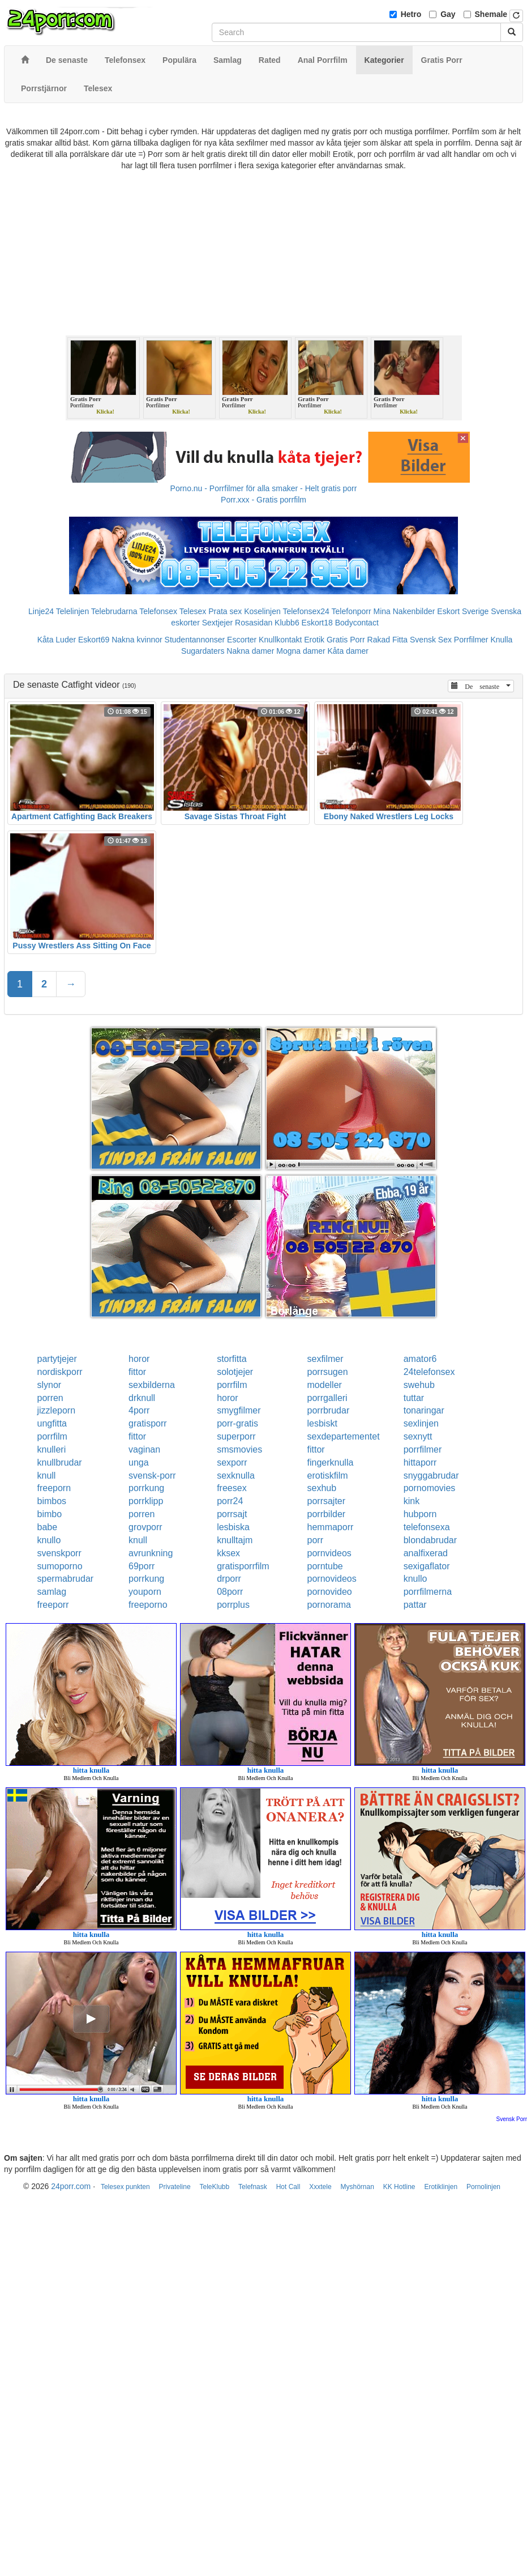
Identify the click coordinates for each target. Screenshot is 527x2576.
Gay (447, 14)
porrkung (146, 1488)
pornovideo (329, 1591)
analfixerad (426, 1553)
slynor (49, 1385)
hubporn (420, 1514)
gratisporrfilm (243, 1566)
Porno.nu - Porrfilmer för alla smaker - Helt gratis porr (263, 488)
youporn (144, 1591)
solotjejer (235, 1372)
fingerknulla (330, 1462)
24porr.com (71, 2186)
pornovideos (332, 1578)
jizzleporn (56, 1410)
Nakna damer (250, 650)
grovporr (145, 1527)
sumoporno (60, 1566)
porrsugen (327, 1372)
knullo (49, 1540)
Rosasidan (253, 622)
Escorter (241, 639)
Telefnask (252, 2187)
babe (47, 1527)
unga (138, 1462)
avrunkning (150, 1553)
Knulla (501, 639)
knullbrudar (59, 1462)
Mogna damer (300, 650)
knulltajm (234, 1540)
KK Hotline (399, 2187)
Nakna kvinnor (137, 639)
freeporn (54, 1488)
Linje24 (41, 611)
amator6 (420, 1359)
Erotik (314, 639)
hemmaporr (330, 1527)
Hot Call (288, 2187)
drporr (229, 1578)
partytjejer (57, 1359)
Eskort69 (93, 639)
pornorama (329, 1605)
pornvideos (329, 1553)
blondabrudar (430, 1540)
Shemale (491, 14)
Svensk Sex (431, 639)
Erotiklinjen (440, 2187)
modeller (324, 1385)
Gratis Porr (346, 639)
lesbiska (233, 1527)
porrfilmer (423, 1449)
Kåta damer (348, 650)
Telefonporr (351, 611)
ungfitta (52, 1423)
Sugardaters (202, 650)
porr (315, 1540)
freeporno (148, 1605)
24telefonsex (429, 1372)
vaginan (144, 1449)
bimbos (52, 1501)
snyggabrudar (431, 1475)
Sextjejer (217, 622)
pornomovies (430, 1488)
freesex (231, 1488)
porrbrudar (328, 1410)
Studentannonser (195, 639)
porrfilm (232, 1385)
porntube (325, 1566)
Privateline (175, 2187)
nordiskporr (60, 1372)
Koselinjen (262, 611)
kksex (228, 1553)
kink (411, 1501)
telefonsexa (427, 1527)
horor (138, 1359)
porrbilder (326, 1514)
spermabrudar (65, 1578)
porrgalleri (327, 1398)
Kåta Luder (56, 639)
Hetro (411, 14)
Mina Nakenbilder (404, 611)
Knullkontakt (280, 639)
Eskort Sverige (463, 611)
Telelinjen (72, 611)
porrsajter (326, 1501)
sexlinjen (421, 1423)
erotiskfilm (327, 1475)
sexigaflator (427, 1566)
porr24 (230, 1501)
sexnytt (418, 1436)
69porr (141, 1566)
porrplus (233, 1605)
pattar (415, 1605)
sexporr (232, 1462)
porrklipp (145, 1501)
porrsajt (232, 1514)
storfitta (231, 1359)
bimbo (49, 1514)
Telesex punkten (125, 2187)
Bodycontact (357, 622)
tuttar (414, 1398)
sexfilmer (325, 1359)
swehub (419, 1385)
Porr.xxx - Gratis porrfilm (263, 499)
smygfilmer (238, 1410)
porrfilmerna (428, 1591)
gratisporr (147, 1423)
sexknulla (236, 1475)
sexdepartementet (343, 1436)
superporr (236, 1436)
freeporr (53, 1605)
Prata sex (225, 611)
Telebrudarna (114, 611)
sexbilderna (151, 1385)
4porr (138, 1410)
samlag (52, 1591)
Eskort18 (317, 622)
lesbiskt (322, 1423)
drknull (141, 1398)
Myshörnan (357, 2187)
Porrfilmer (471, 639)
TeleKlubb (214, 2187)
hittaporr (420, 1462)
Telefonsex (158, 611)
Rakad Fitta (387, 639)
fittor (137, 1372)
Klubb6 (287, 622)
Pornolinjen (483, 2187)
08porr (230, 1591)
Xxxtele (320, 2187)
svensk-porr (152, 1475)
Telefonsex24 (305, 611)
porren (50, 1398)
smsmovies (239, 1449)
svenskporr (59, 1553)
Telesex (192, 611)
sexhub (322, 1488)
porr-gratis (237, 1423)
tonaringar (424, 1410)
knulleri (51, 1449)
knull (46, 1475)
